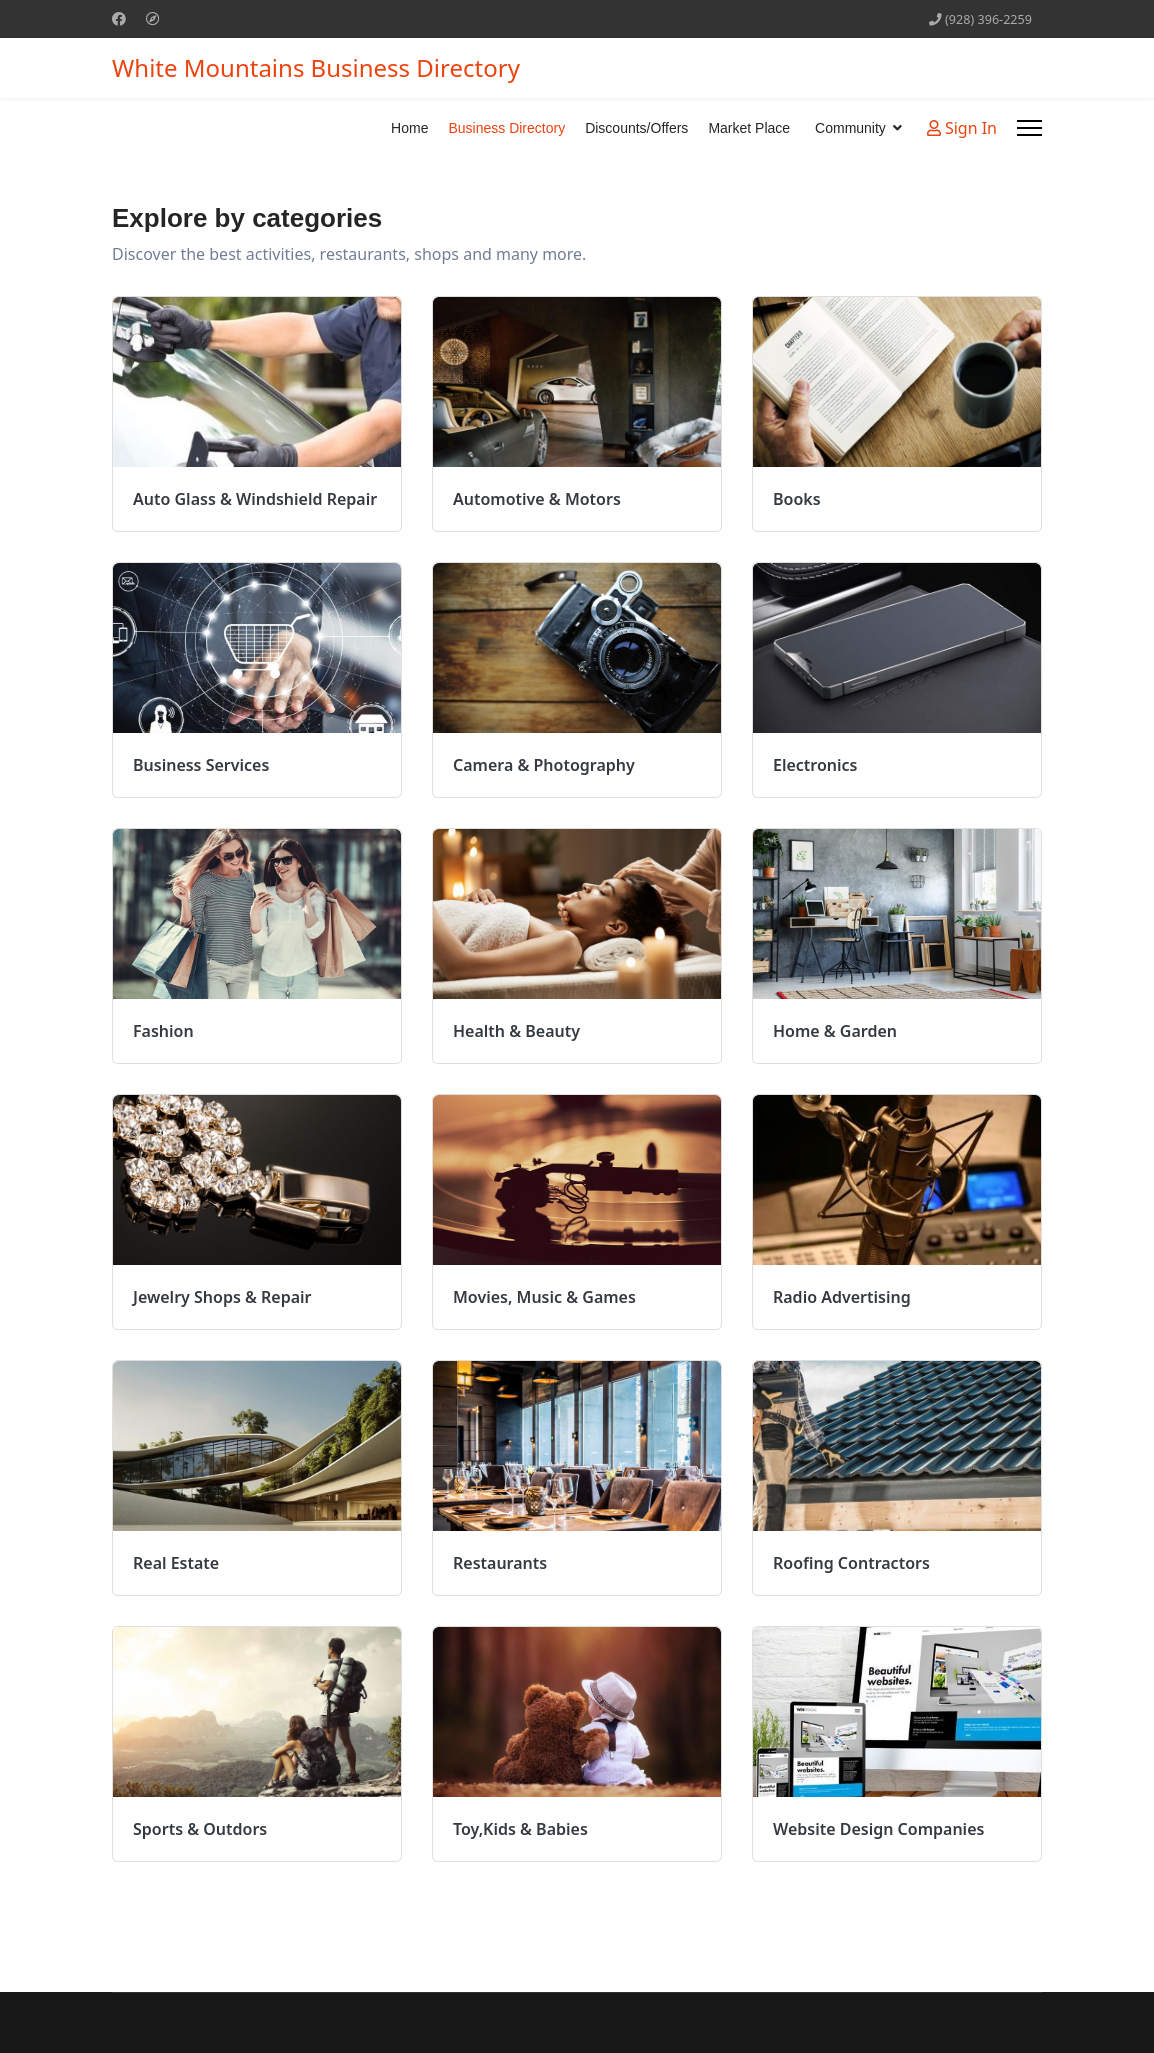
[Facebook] (119, 18)
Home (409, 128)
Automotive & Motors (537, 499)
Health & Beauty (516, 1031)
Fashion (163, 1031)
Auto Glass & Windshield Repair (255, 499)
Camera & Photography (544, 765)
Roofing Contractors (851, 1563)
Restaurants (500, 1563)
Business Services (201, 765)
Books (797, 499)
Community (850, 128)
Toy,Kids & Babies (520, 1829)
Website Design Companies (878, 1829)
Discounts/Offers (636, 128)
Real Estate (176, 1563)
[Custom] (153, 18)
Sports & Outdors (200, 1829)
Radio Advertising (842, 1297)
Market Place (749, 128)
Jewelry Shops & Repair (222, 1297)
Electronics (815, 765)
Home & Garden (835, 1031)
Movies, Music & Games (544, 1297)
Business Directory (506, 128)
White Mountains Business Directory (316, 68)
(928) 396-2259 (988, 19)
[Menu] (1029, 128)
